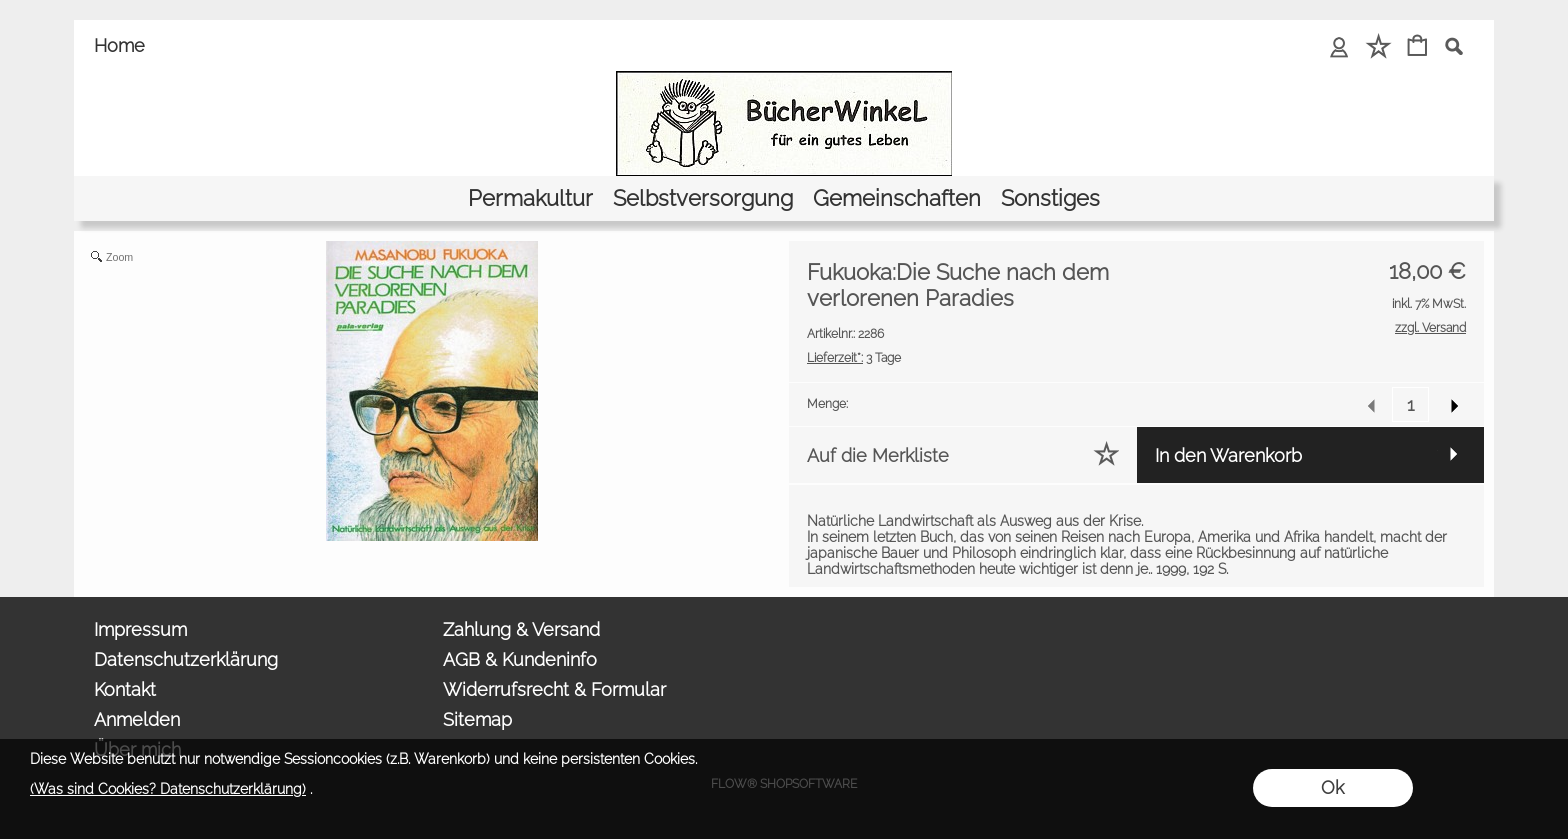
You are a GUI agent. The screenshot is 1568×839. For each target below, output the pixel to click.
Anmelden (137, 719)
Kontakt (125, 689)
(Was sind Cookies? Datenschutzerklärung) (168, 789)
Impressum (140, 629)
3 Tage (854, 358)
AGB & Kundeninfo (520, 659)
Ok (1332, 787)
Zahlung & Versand (521, 629)
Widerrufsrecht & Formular (554, 689)
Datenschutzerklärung (186, 659)
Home (119, 45)
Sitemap (477, 719)
